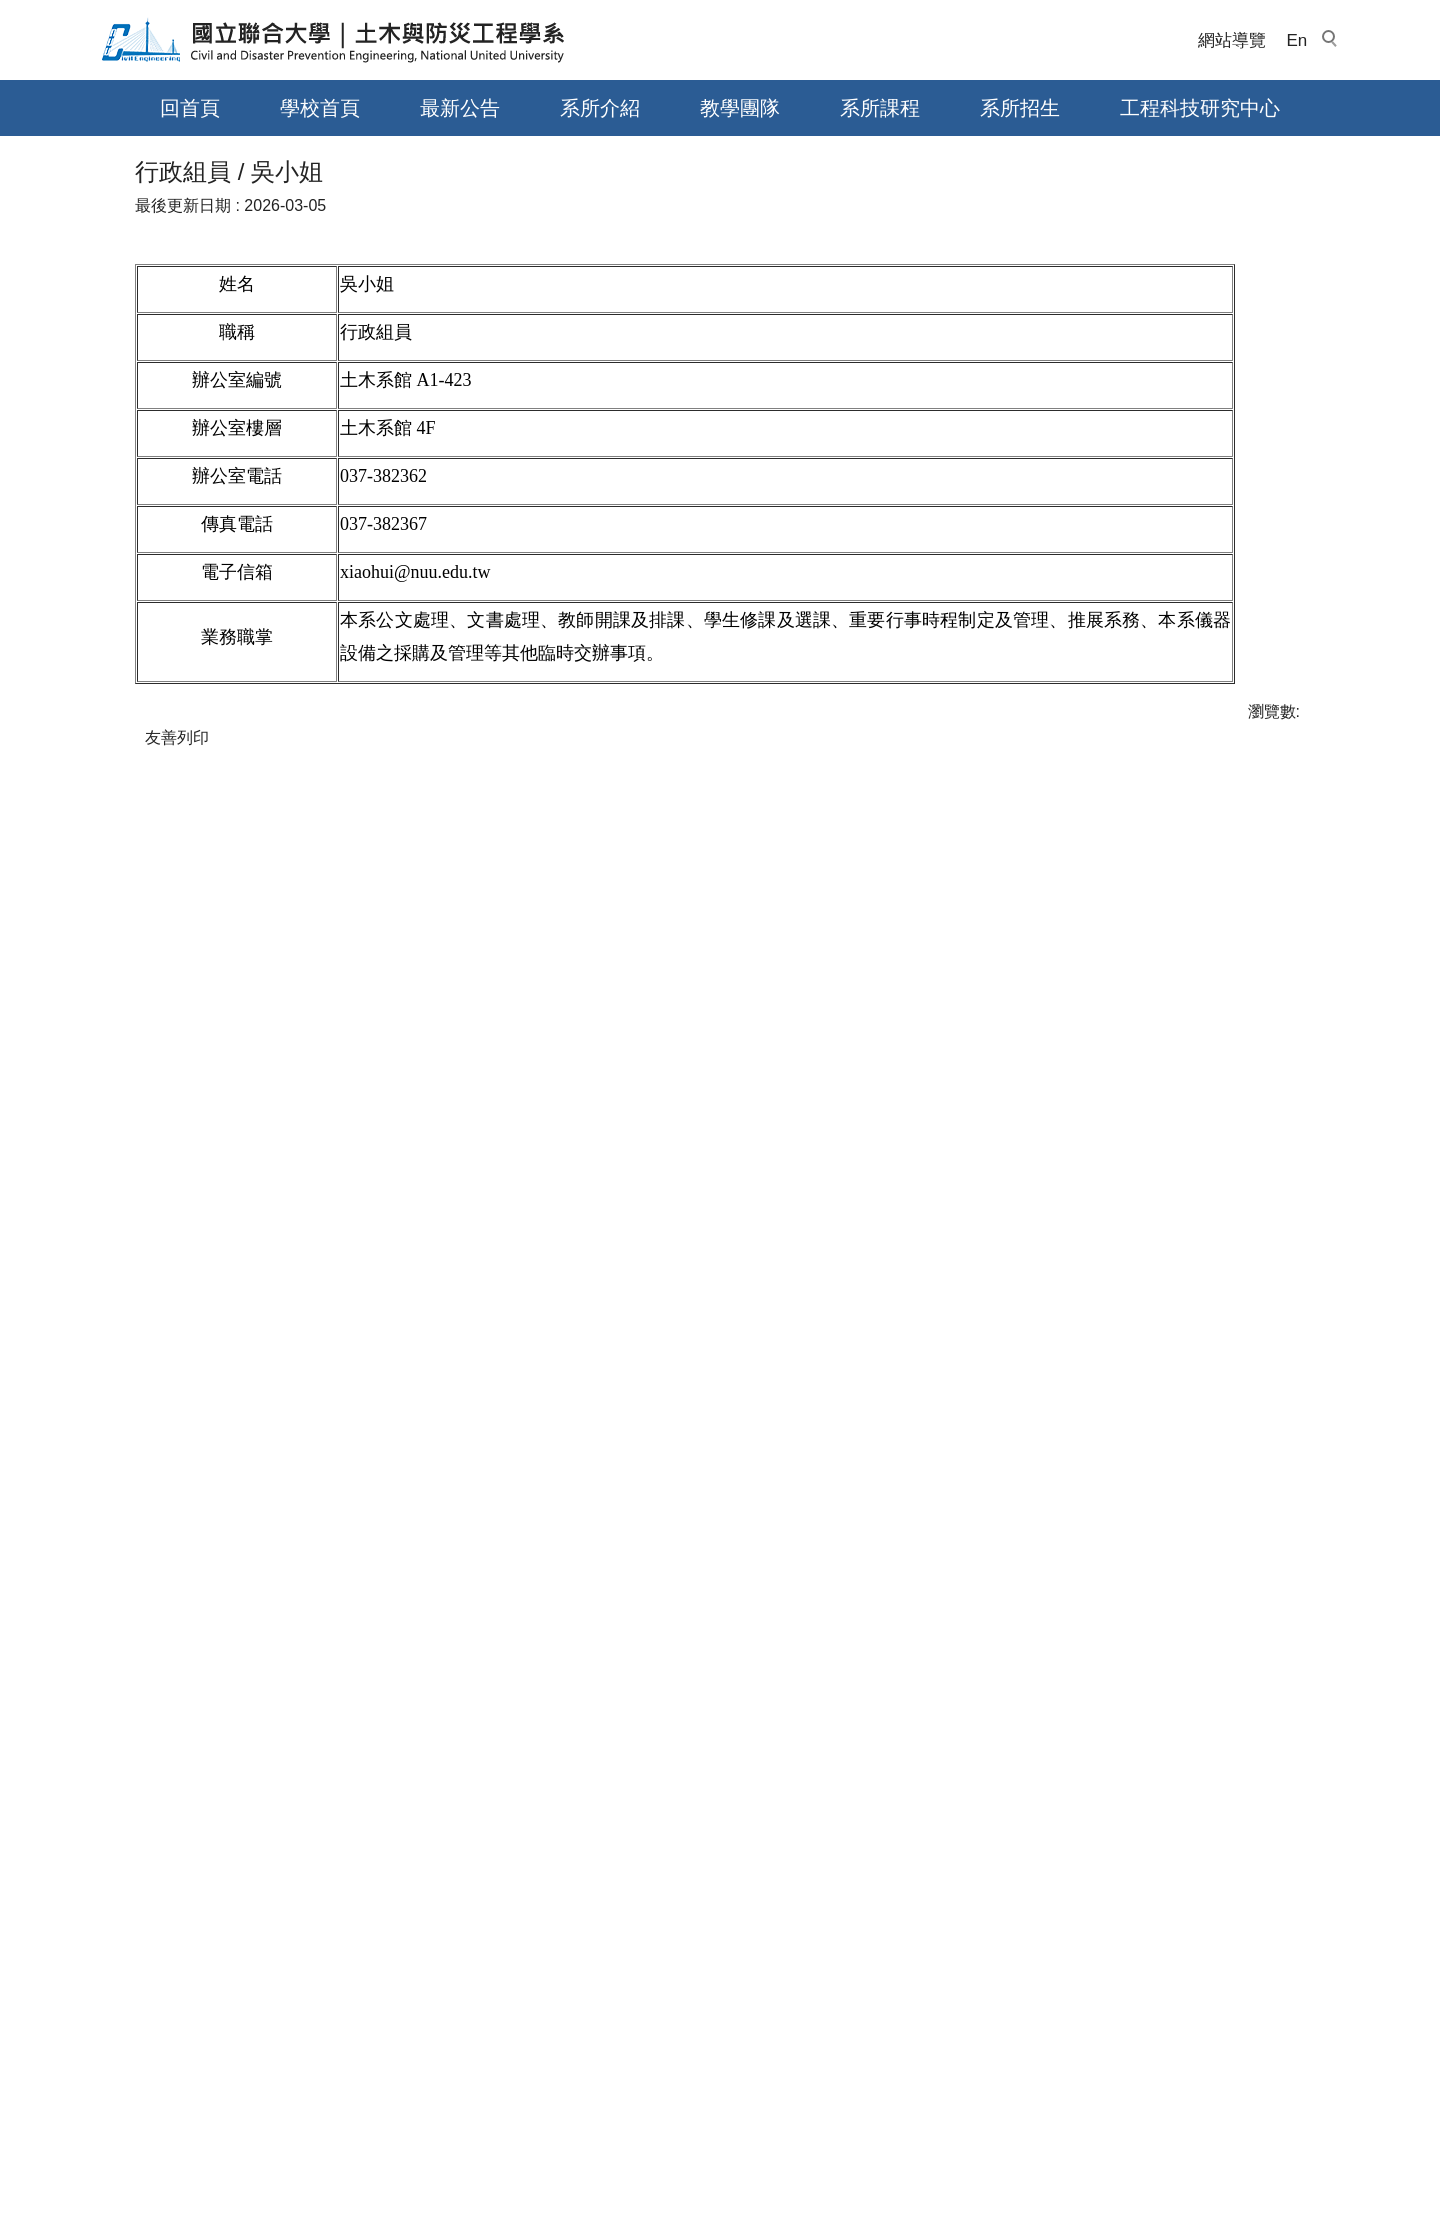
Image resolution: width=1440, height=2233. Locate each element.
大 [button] (1288, 723)
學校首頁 (320, 108)
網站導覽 (1232, 40)
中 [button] (1248, 723)
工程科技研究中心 (1200, 108)
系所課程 (880, 108)
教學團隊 (740, 108)
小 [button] (1209, 723)
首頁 (151, 637)
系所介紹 (600, 108)
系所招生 (1020, 108)
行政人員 (310, 637)
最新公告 (460, 108)
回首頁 (190, 108)
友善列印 (177, 1288)
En (1296, 40)
